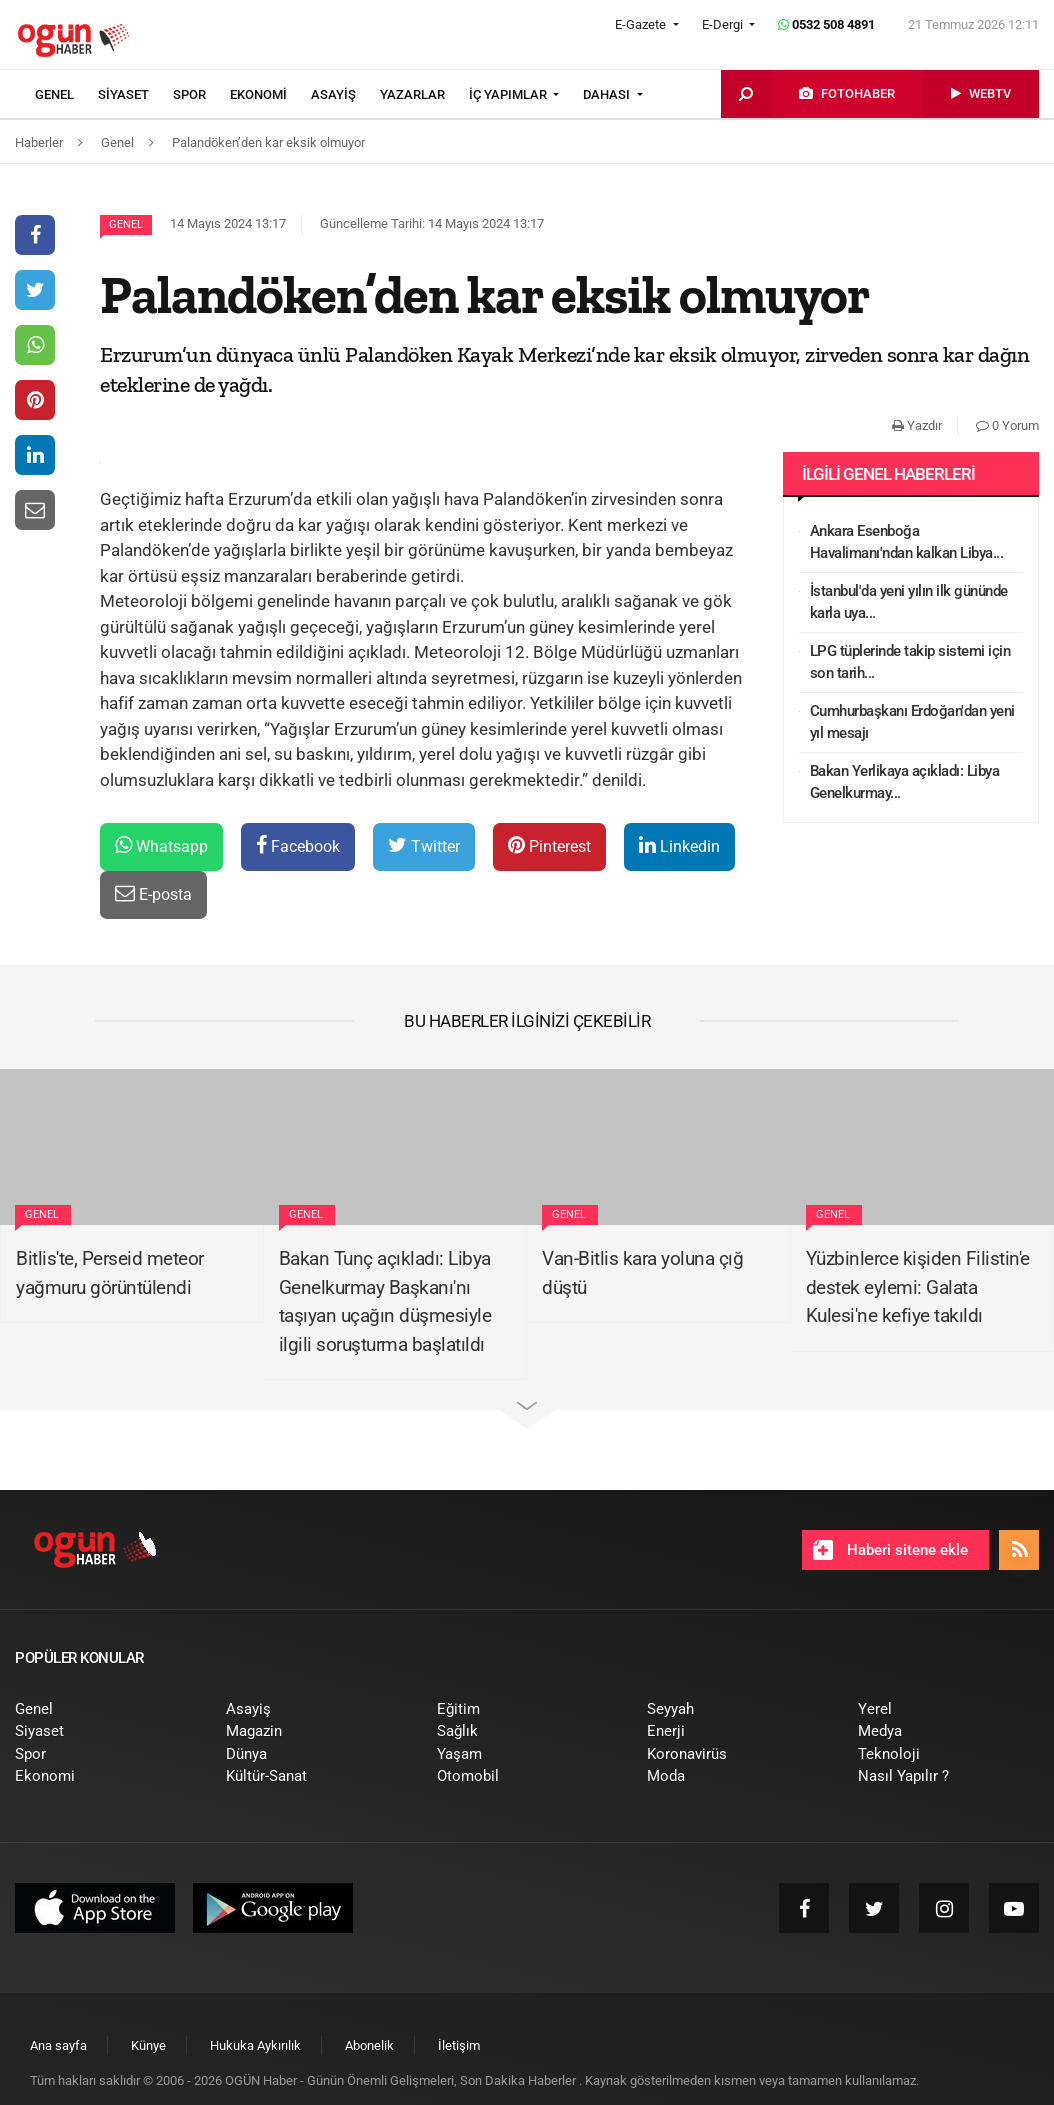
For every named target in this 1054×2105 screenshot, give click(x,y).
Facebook (298, 845)
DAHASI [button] (608, 94)
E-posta (153, 893)
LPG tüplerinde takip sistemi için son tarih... (910, 662)
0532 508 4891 (826, 24)
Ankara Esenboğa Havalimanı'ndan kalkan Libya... (907, 542)
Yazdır (917, 425)
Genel (126, 224)
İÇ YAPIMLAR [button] (509, 94)
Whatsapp (161, 845)
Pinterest (549, 845)
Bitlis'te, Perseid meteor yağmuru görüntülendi (110, 1273)
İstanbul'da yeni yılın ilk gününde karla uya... (909, 602)
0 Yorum (1007, 425)
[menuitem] (66, 95)
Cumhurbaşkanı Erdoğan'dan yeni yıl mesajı (912, 722)
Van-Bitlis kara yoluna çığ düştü (642, 1273)
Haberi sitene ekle (890, 1550)
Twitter (424, 845)
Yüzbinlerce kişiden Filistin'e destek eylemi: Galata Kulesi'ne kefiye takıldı (918, 1287)
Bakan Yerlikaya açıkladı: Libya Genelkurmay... (905, 782)
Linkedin (679, 845)
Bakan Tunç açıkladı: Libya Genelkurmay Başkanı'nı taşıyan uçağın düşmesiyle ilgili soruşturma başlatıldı (385, 1301)
